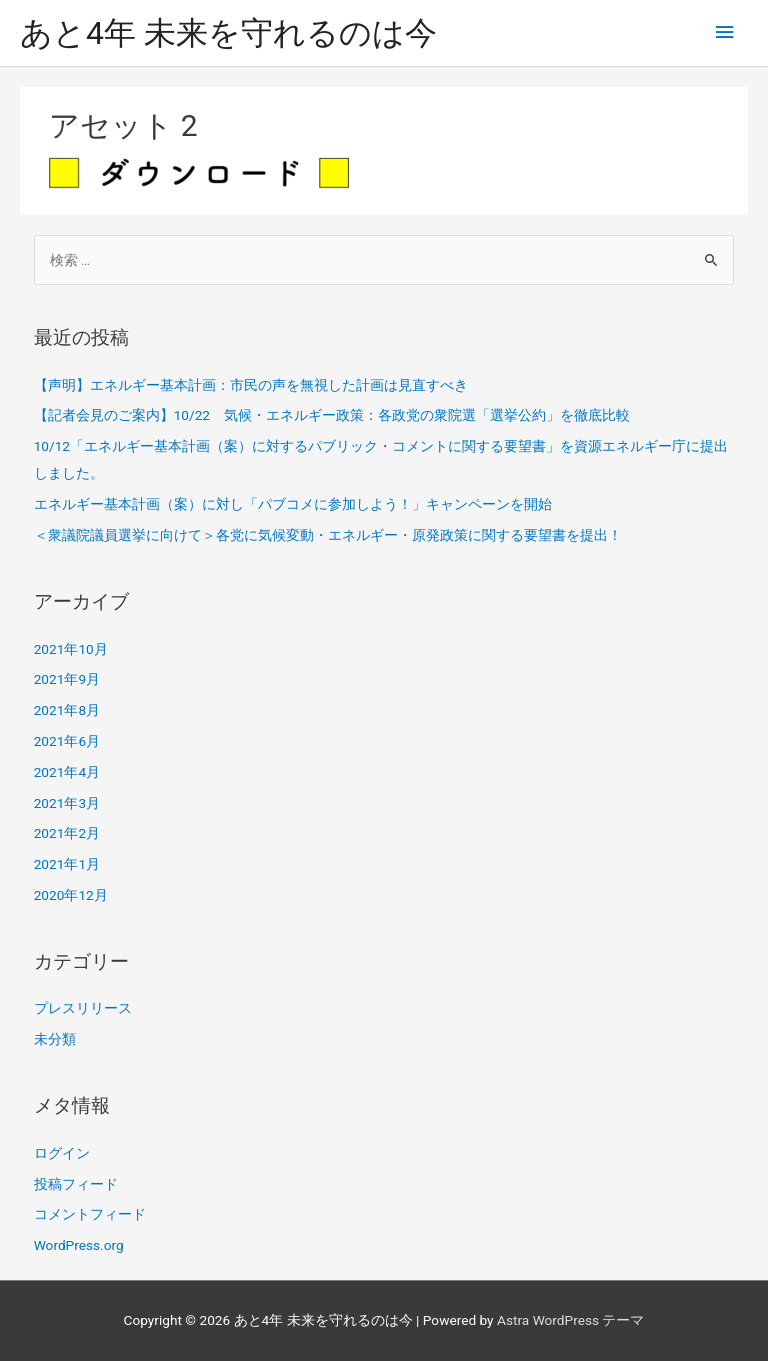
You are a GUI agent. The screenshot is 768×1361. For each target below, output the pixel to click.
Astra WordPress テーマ (570, 1320)
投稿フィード (76, 1184)
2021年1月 (67, 864)
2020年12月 (71, 895)
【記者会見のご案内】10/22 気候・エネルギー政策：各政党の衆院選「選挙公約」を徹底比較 (332, 415)
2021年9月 (67, 679)
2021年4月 (67, 772)
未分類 (55, 1039)
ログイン (62, 1153)
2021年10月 (71, 649)
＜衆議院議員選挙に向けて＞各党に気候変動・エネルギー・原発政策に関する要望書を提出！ (328, 535)
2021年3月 (67, 803)
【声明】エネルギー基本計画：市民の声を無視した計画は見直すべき (251, 385)
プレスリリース (83, 1008)
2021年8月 (67, 710)
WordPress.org (79, 1245)
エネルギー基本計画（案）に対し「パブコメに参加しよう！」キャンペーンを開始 (293, 504)
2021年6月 (67, 741)
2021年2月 (67, 833)
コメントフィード (90, 1214)
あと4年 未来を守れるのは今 (228, 33)
